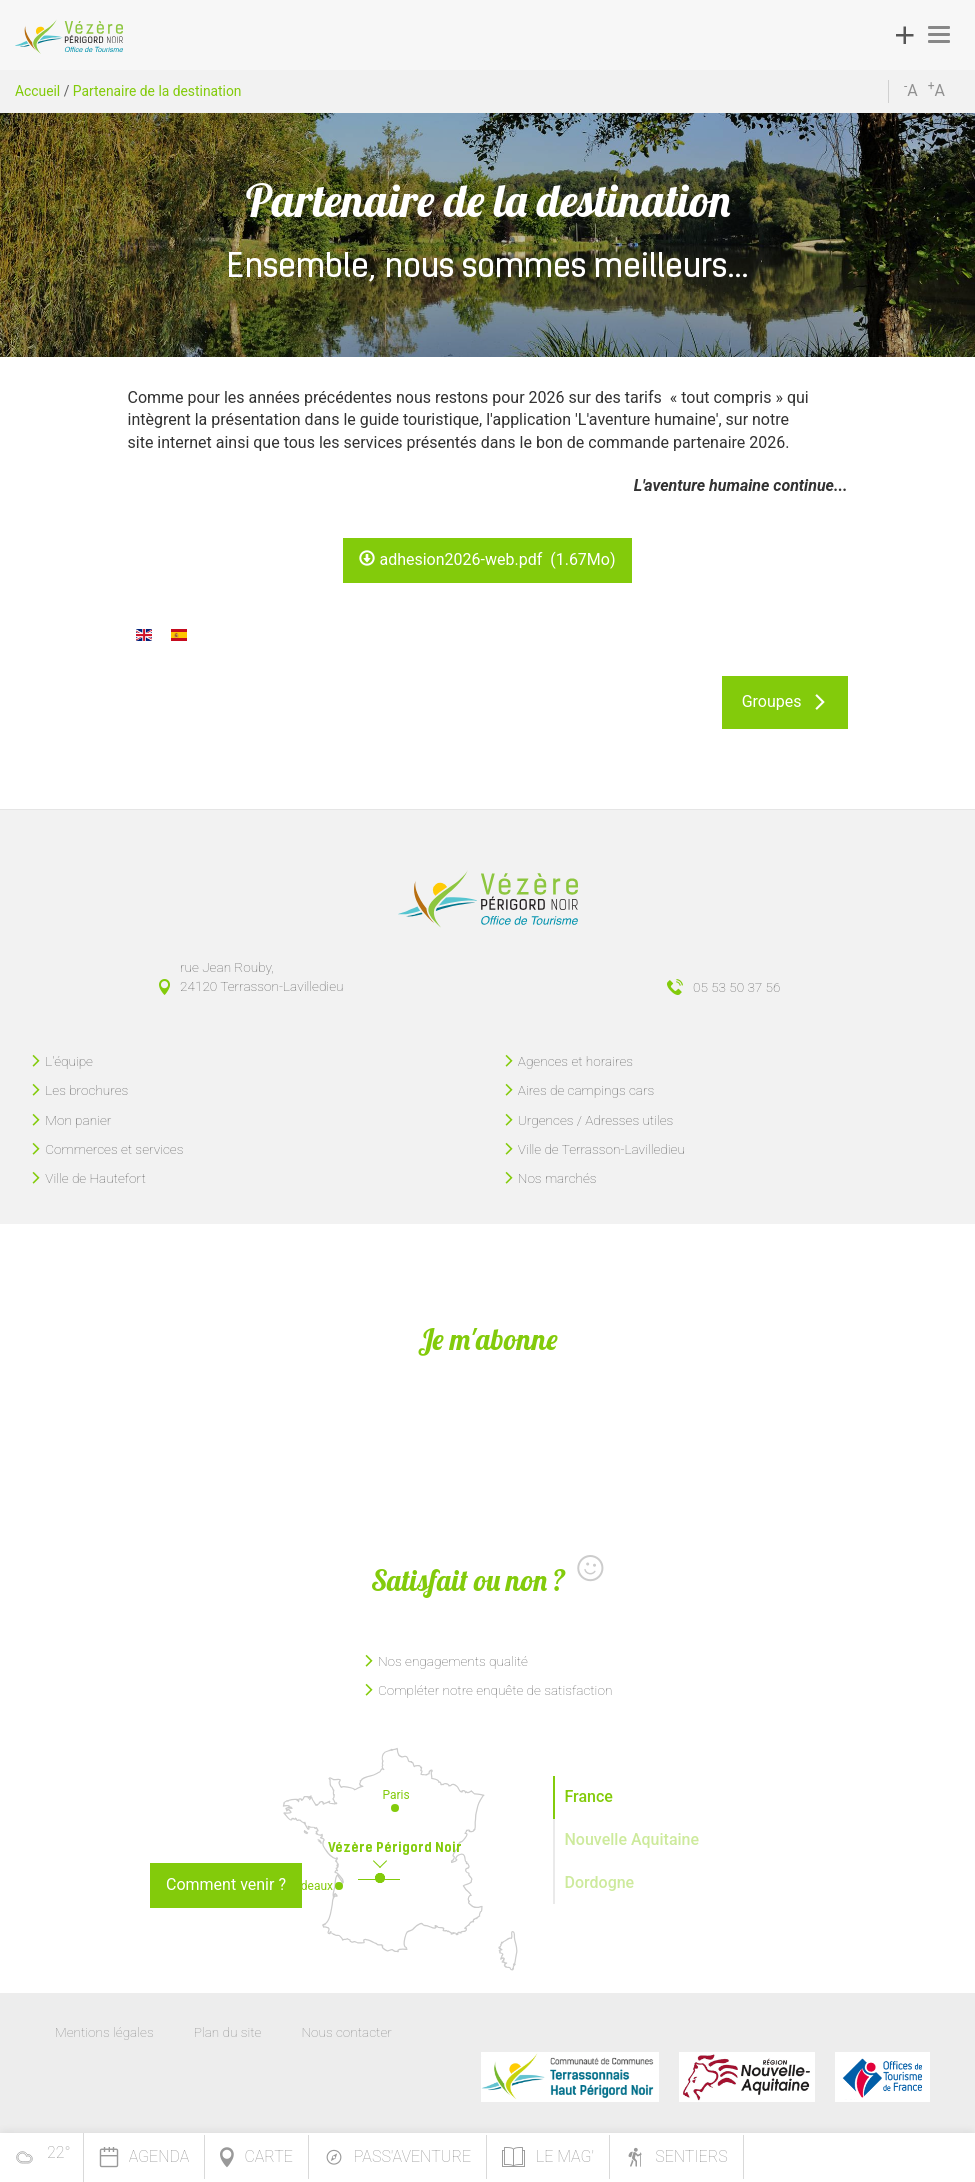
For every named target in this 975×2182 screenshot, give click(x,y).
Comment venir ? (226, 1884)
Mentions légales (104, 2032)
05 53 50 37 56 (736, 987)
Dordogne (600, 1882)
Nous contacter (346, 2032)
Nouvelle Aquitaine (632, 1839)
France (589, 1796)
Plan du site (228, 2032)
